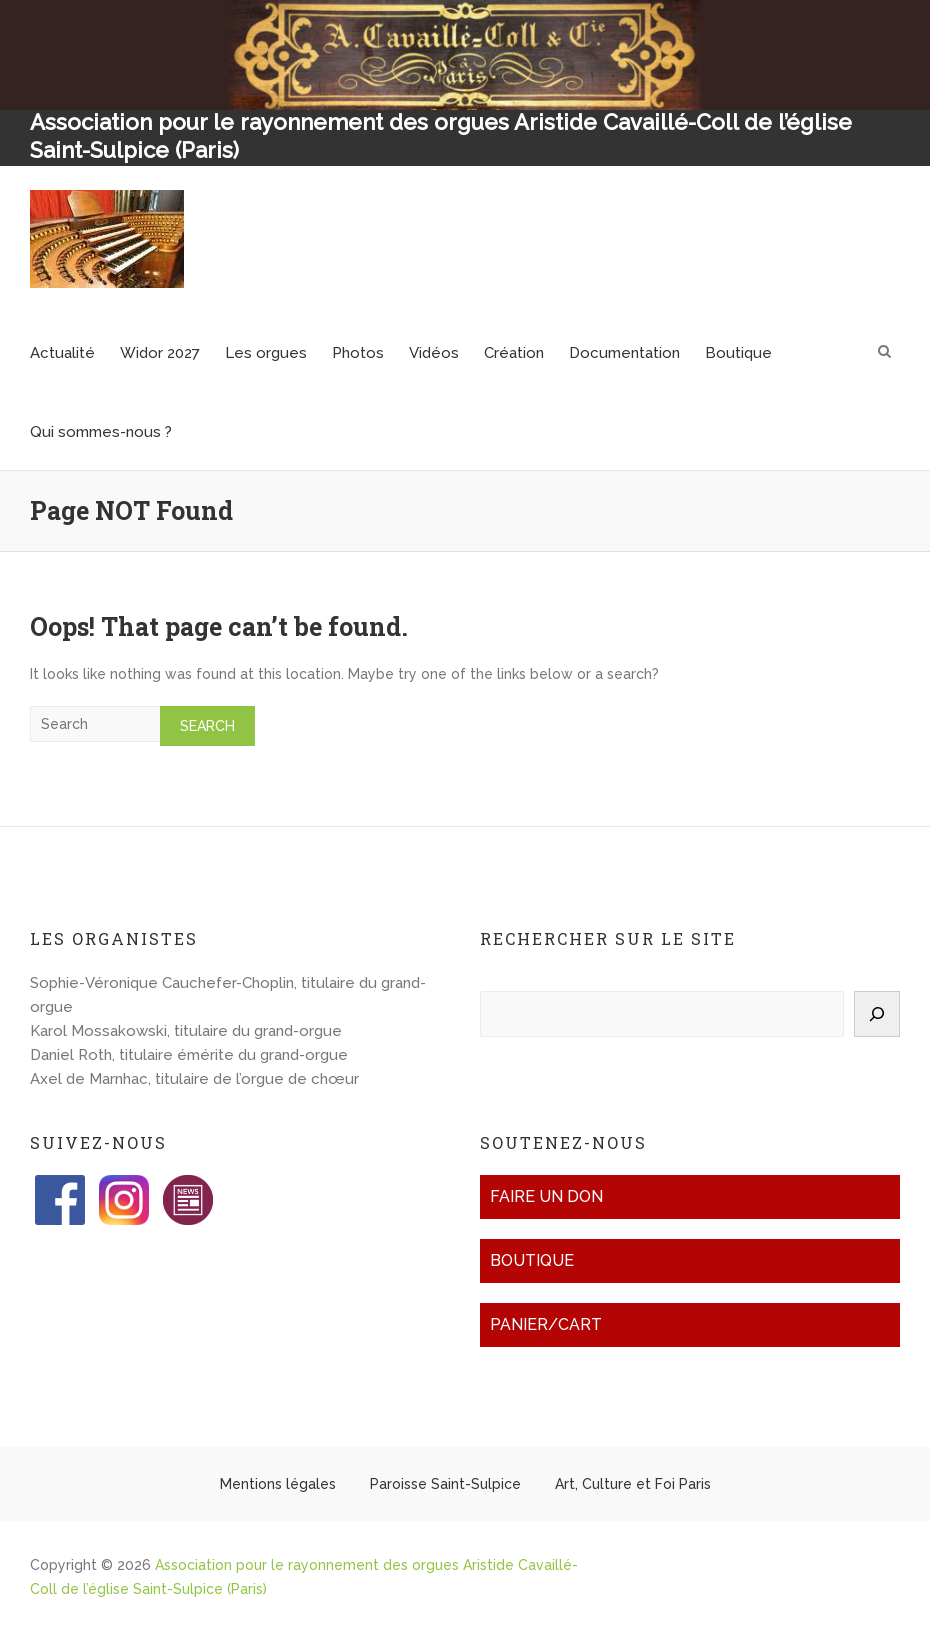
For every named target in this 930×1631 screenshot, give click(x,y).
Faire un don (546, 1196)
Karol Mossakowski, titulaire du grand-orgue (186, 1031)
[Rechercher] (877, 1014)
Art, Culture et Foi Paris (633, 1484)
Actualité (62, 353)
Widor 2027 (160, 353)
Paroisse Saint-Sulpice (445, 1484)
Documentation (624, 353)
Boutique (738, 353)
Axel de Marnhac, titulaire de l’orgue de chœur (194, 1079)
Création (514, 353)
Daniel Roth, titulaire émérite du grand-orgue (189, 1055)
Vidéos (434, 353)
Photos (358, 353)
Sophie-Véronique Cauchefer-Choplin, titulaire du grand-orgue (228, 995)
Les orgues (266, 353)
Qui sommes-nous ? (101, 432)
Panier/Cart (546, 1324)
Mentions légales (278, 1484)
